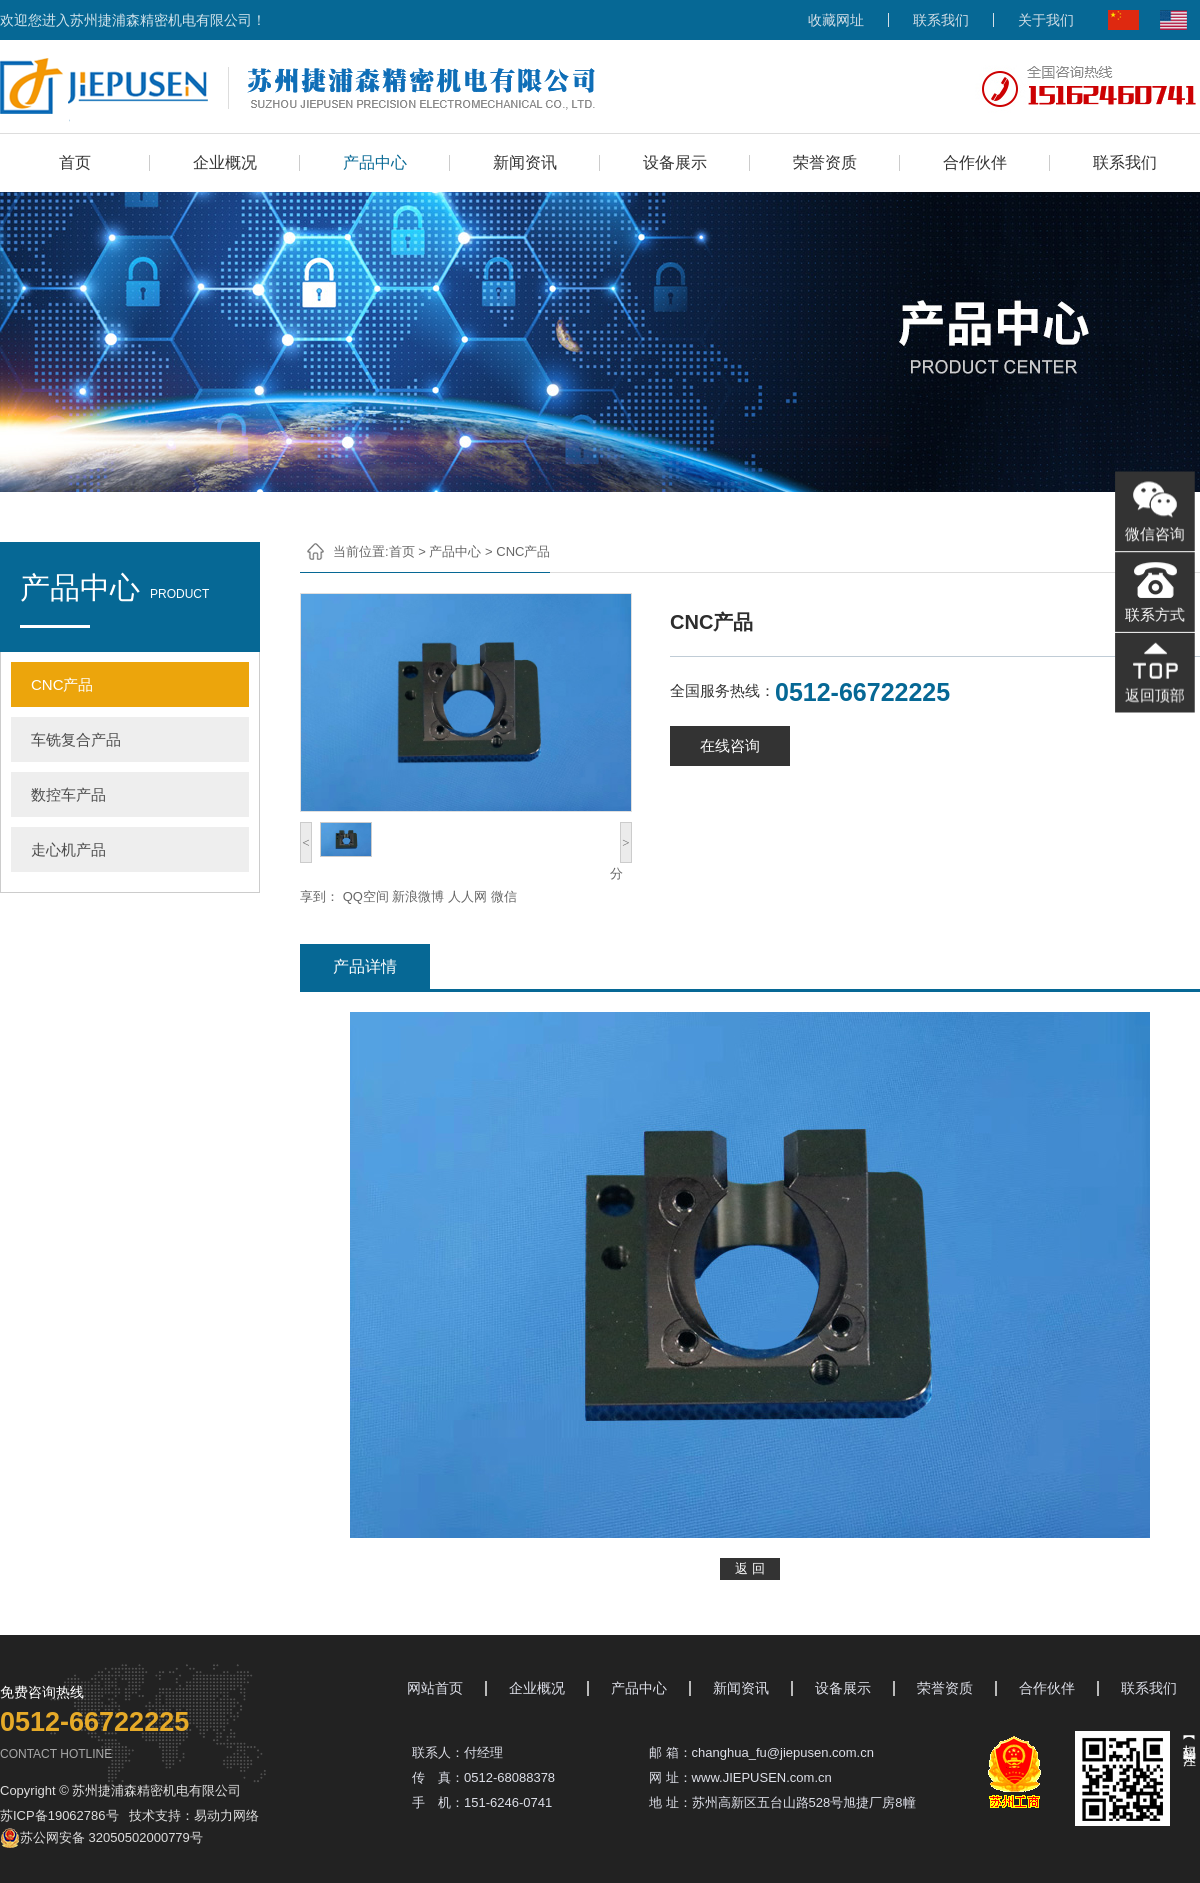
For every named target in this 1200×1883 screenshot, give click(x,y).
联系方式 (1154, 613)
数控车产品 (68, 794)
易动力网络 (226, 1815)
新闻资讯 (525, 162)
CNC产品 (62, 684)
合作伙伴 (975, 162)
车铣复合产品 (76, 739)
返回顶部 (1154, 692)
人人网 (467, 896)
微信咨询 (1154, 535)
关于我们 (1046, 20)
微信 (504, 896)
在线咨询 (730, 745)
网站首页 (435, 1688)
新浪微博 (418, 896)
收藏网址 (836, 20)
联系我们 (941, 20)
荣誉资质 (825, 162)
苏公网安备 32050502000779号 (101, 1838)
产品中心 (375, 162)
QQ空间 (366, 896)
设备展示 (675, 162)
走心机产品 (68, 849)
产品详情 (365, 966)
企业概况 (225, 162)
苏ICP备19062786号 (59, 1815)
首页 (75, 162)
